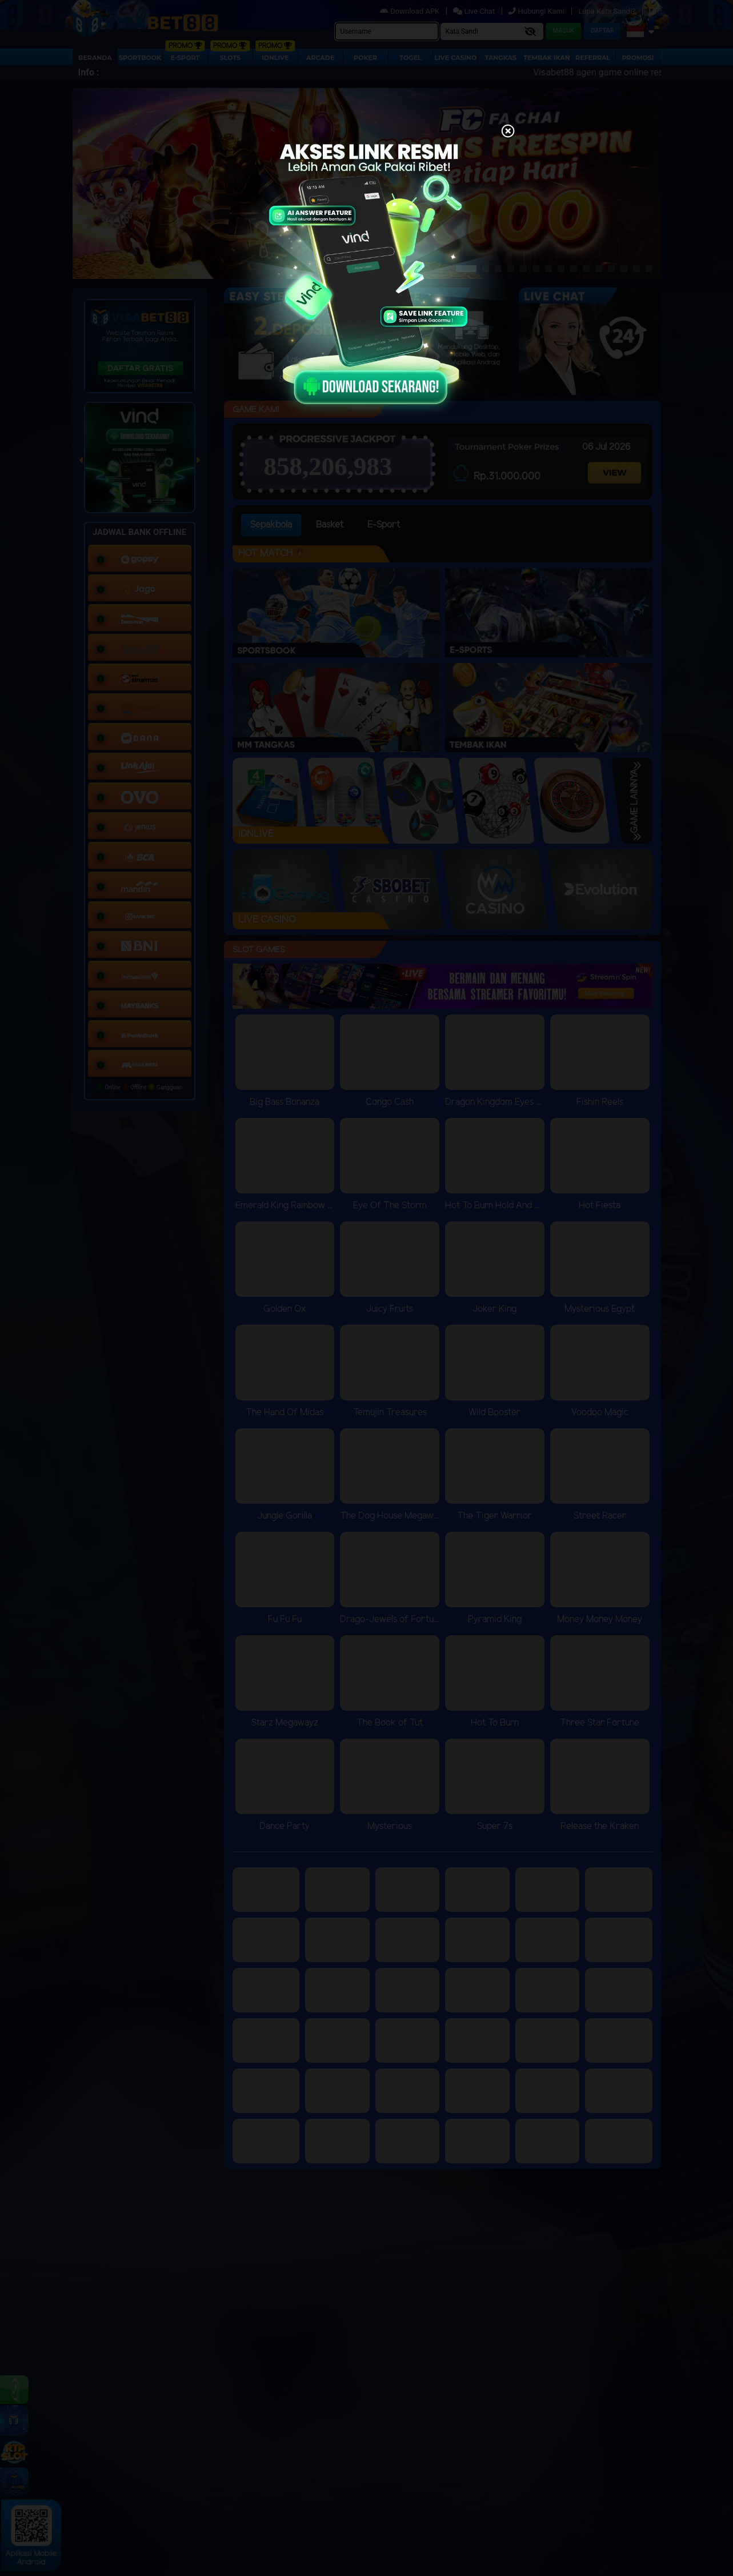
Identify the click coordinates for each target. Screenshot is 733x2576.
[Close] (507, 132)
